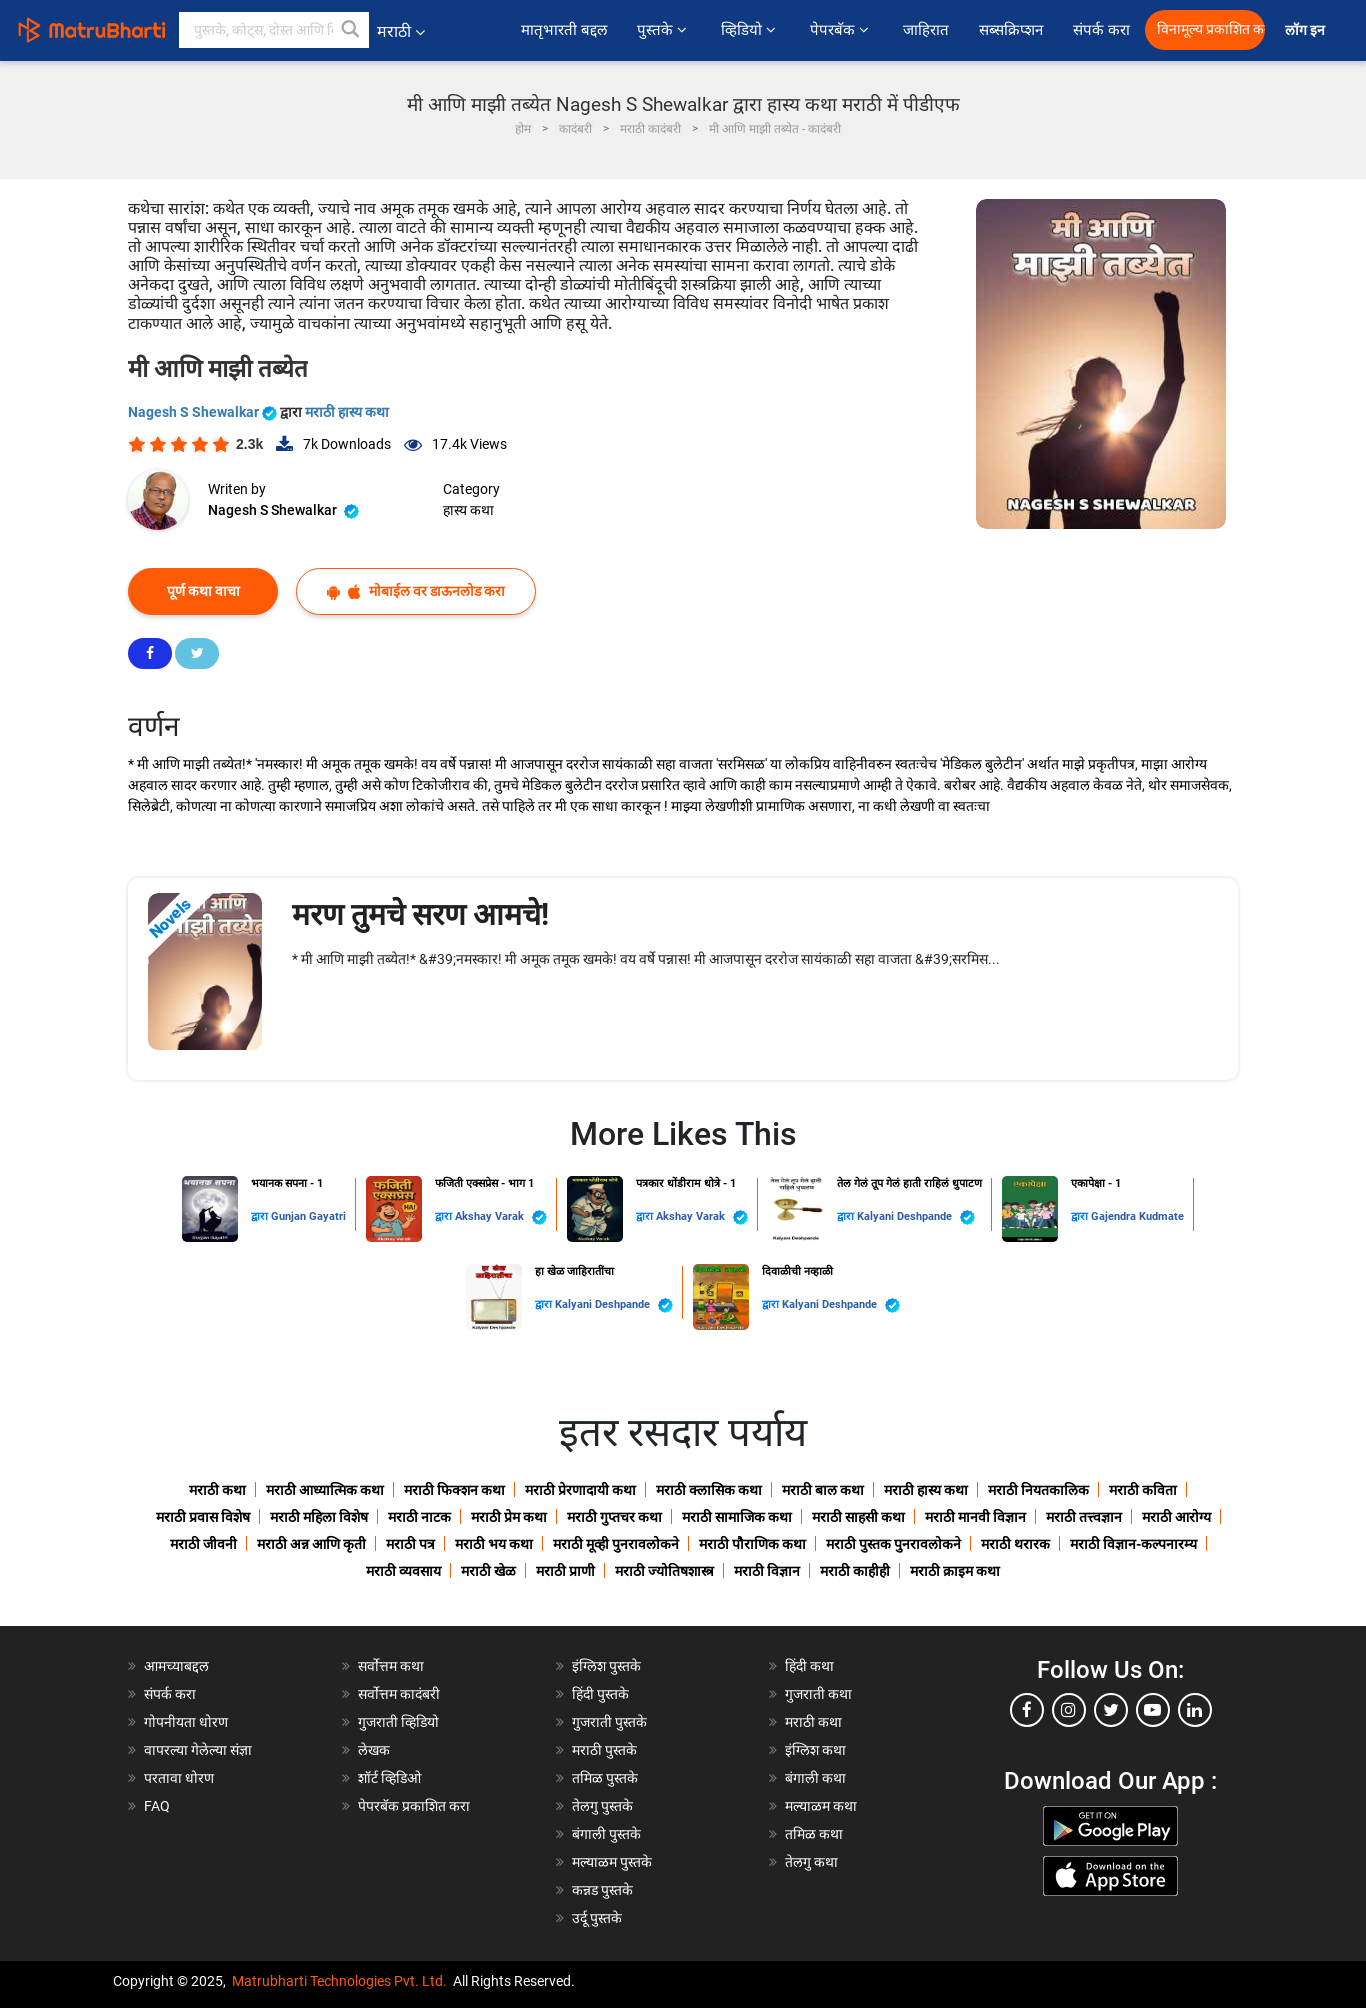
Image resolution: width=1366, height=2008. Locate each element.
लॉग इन (1308, 30)
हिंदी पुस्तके (600, 1694)
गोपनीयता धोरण (186, 1722)
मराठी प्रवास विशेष (203, 1517)
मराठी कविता (1143, 1490)
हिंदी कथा (809, 1666)
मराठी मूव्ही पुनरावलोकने (616, 1544)
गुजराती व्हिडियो (398, 1722)
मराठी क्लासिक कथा (709, 1490)
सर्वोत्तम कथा (391, 1666)
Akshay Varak (501, 1217)
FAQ (157, 1806)
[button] (351, 30)
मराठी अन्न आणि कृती (311, 1544)
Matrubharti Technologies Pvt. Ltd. (339, 1981)
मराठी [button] (401, 31)
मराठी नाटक (419, 1517)
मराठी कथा (217, 1490)
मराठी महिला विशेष (319, 1517)
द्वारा (261, 1216)
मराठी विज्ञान (767, 1571)
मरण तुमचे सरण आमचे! (420, 914)
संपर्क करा (1101, 30)
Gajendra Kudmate (1137, 1216)
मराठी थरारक (1015, 1544)
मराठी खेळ (488, 1571)
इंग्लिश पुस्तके (606, 1666)
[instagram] (1069, 1710)
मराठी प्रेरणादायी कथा (580, 1490)
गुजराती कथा (818, 1694)
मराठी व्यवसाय (403, 1571)
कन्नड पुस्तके (602, 1890)
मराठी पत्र (410, 1544)
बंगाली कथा (815, 1778)
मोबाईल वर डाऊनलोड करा (416, 591)
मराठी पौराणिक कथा (752, 1544)
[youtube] (1153, 1710)
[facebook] (1027, 1710)
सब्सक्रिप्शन (1011, 30)
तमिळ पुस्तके (605, 1778)
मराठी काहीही (855, 1571)
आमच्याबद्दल (176, 1666)
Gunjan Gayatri (308, 1216)
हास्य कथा (468, 510)
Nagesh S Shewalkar (204, 412)
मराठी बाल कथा (823, 1490)
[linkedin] (1195, 1710)
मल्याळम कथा (821, 1806)
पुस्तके (664, 30)
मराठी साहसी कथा (858, 1517)
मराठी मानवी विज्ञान (975, 1517)
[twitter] (1111, 1710)
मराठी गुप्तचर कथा (614, 1517)
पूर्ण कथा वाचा (203, 591)
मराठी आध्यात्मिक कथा (325, 1490)
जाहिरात (926, 30)
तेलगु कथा (811, 1862)
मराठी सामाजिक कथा (737, 1517)
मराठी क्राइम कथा (955, 1571)
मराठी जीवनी (203, 1544)
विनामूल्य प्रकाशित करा (1211, 29)
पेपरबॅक (841, 30)
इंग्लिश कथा (815, 1750)
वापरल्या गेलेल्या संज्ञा (198, 1750)
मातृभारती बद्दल (564, 30)
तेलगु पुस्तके (602, 1806)
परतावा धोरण (180, 1778)
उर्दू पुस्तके (597, 1918)
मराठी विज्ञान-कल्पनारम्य (1133, 1544)
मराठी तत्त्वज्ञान (1084, 1517)
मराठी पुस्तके (604, 1750)
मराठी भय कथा (494, 1544)
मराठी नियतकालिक (1038, 1490)
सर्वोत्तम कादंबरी (399, 1694)
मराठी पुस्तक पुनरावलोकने (893, 1544)
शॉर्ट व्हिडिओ (389, 1778)
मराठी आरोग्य (1176, 1517)
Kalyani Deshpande (916, 1217)
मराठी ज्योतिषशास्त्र (664, 1571)
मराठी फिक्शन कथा (454, 1490)
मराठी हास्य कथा (347, 412)
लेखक (374, 1750)
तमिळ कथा (814, 1834)
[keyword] (274, 30)
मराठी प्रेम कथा (509, 1517)
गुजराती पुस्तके (609, 1722)
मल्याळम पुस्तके (612, 1862)
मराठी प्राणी (565, 1571)
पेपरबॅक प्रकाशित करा (414, 1806)
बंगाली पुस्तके (606, 1834)
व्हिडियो (750, 30)
